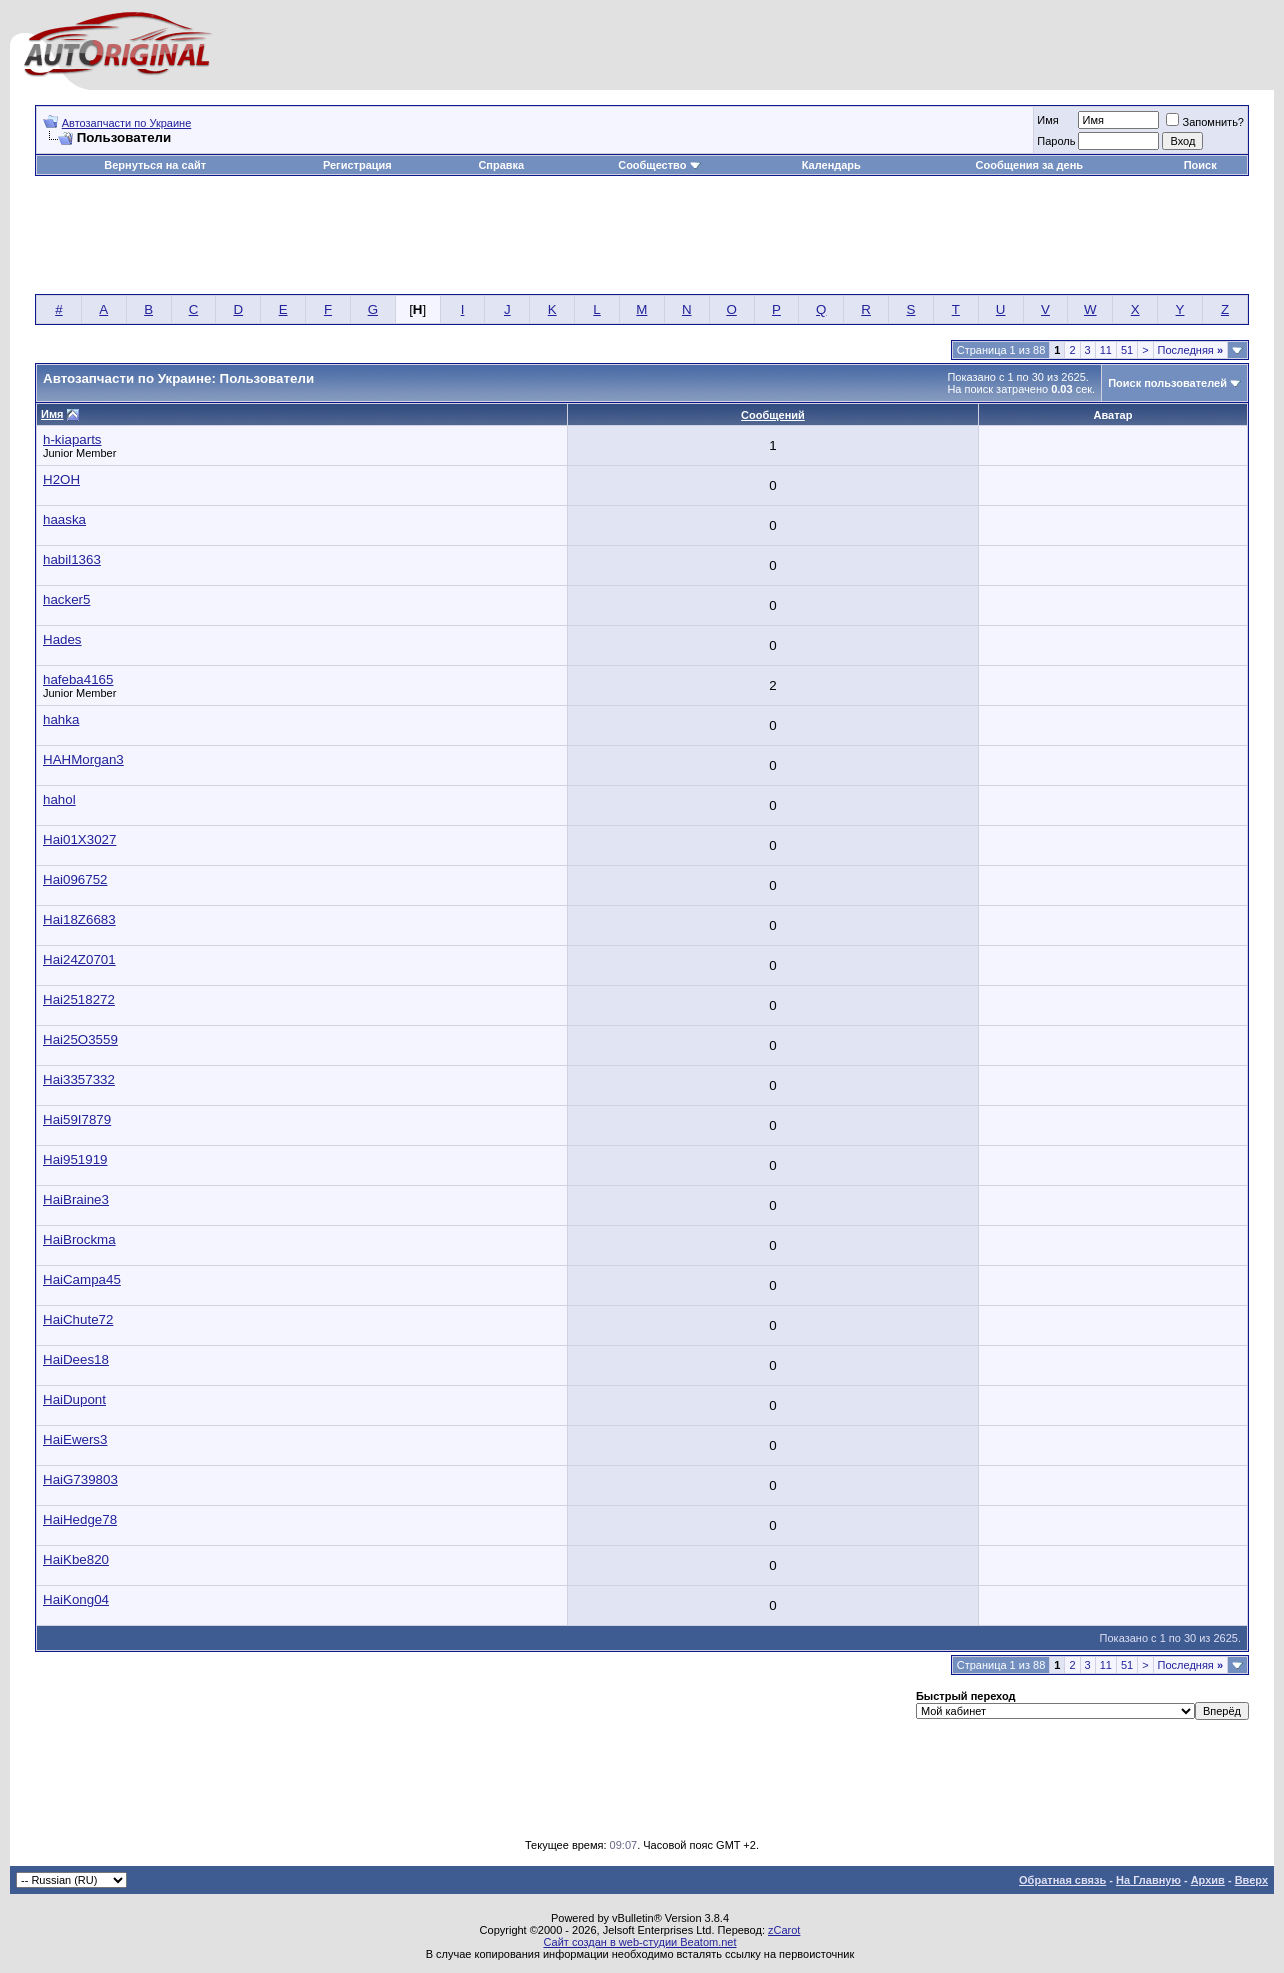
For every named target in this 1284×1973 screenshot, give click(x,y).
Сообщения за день (1029, 165)
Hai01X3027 (79, 839)
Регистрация (357, 165)
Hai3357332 (79, 1079)
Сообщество (659, 165)
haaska (64, 519)
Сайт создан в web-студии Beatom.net (639, 1942)
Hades (62, 639)
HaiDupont (74, 1399)
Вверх (1251, 1880)
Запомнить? (1205, 122)
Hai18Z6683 (79, 919)
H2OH (61, 479)
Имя (1047, 120)
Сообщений (773, 415)
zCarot (784, 1930)
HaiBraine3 (76, 1199)
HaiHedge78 (80, 1519)
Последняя (1190, 350)
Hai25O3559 (80, 1039)
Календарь (831, 165)
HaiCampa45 (82, 1279)
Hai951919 (75, 1159)
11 (1106, 350)
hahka (61, 719)
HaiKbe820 (76, 1559)
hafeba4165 (78, 679)
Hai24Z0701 (79, 959)
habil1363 (72, 559)
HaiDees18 (76, 1359)
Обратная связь (1062, 1880)
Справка (501, 165)
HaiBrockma (79, 1239)
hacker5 (66, 599)
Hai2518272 (79, 999)
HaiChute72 (78, 1319)
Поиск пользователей (1167, 383)
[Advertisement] (642, 236)
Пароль (1056, 141)
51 (1127, 350)
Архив (1208, 1880)
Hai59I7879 (77, 1119)
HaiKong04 (76, 1599)
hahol (59, 799)
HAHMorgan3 (83, 759)
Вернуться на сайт (155, 165)
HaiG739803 (80, 1479)
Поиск (1200, 165)
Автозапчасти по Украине (127, 123)
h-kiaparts (72, 439)
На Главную (1148, 1880)
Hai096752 (75, 879)
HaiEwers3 (75, 1439)
